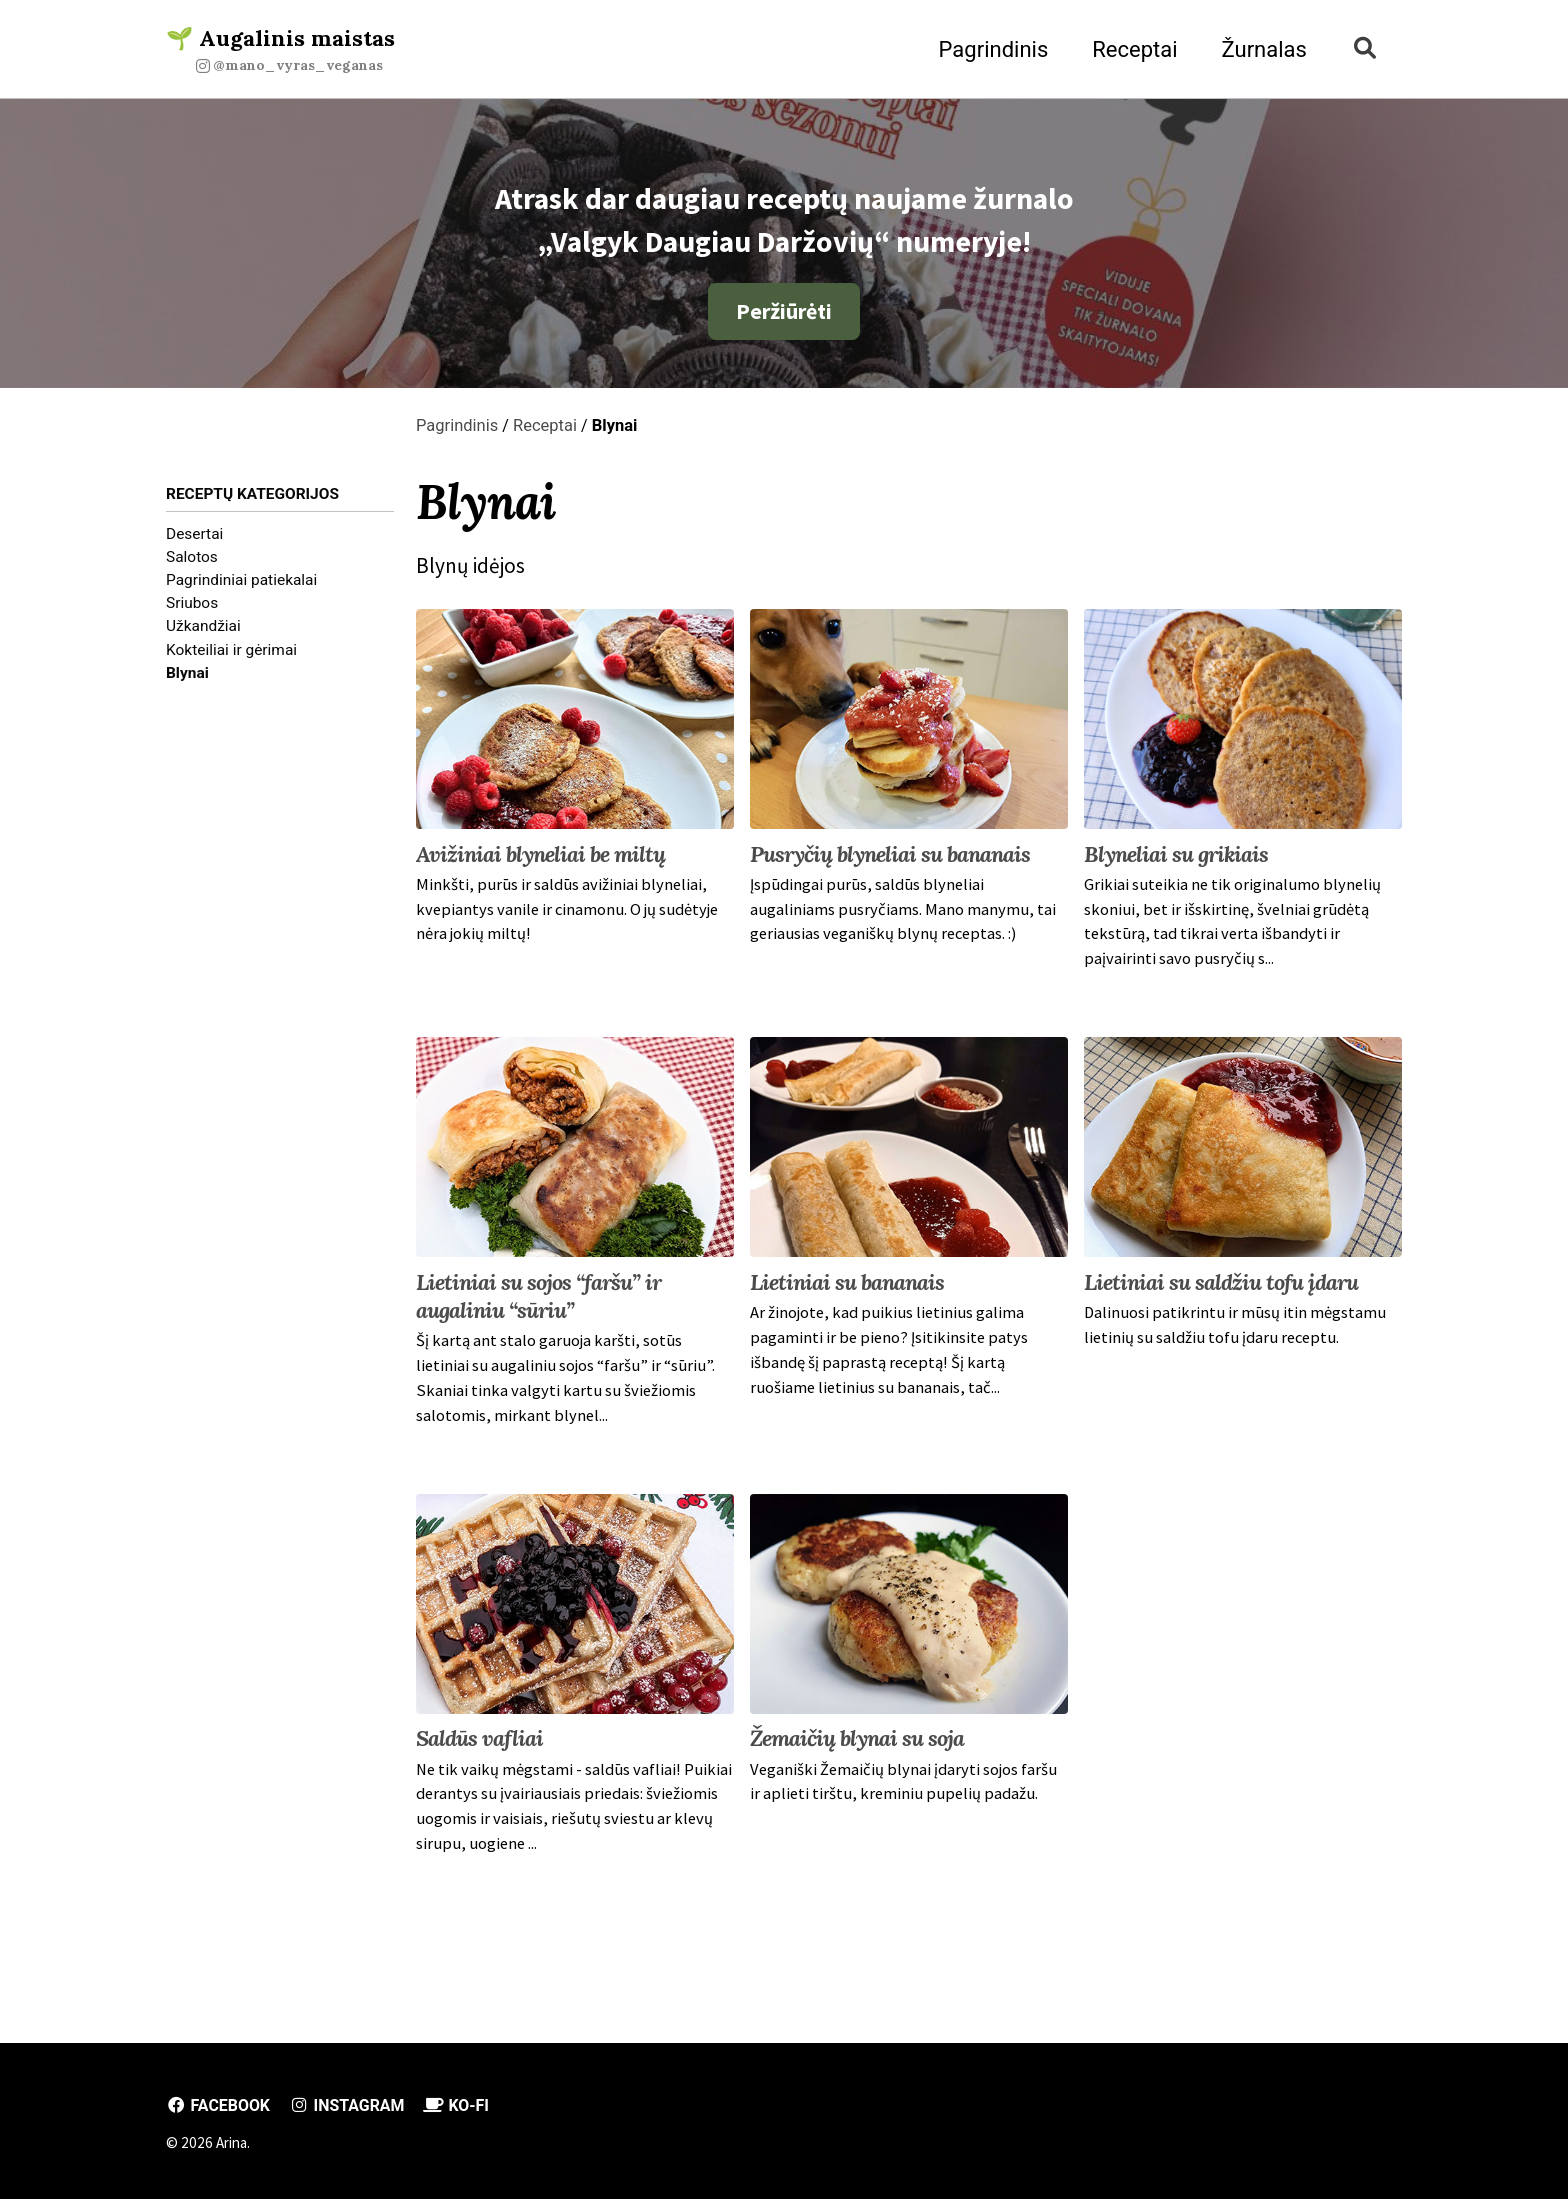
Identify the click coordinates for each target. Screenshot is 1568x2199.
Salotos (192, 563)
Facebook (219, 2106)
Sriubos (192, 610)
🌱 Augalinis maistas (280, 50)
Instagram (351, 2106)
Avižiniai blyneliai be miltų (540, 864)
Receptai (1129, 49)
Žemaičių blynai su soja (857, 1750)
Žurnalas (1259, 49)
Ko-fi (463, 2106)
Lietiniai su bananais (847, 1293)
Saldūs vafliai (479, 1750)
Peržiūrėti (784, 316)
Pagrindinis (989, 49)
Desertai (194, 540)
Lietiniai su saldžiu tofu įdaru (1221, 1293)
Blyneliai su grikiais (1176, 864)
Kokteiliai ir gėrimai (231, 656)
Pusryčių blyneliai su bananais (890, 864)
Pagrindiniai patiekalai (241, 586)
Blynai (187, 679)
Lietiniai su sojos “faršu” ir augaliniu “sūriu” (538, 1307)
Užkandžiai (203, 633)
